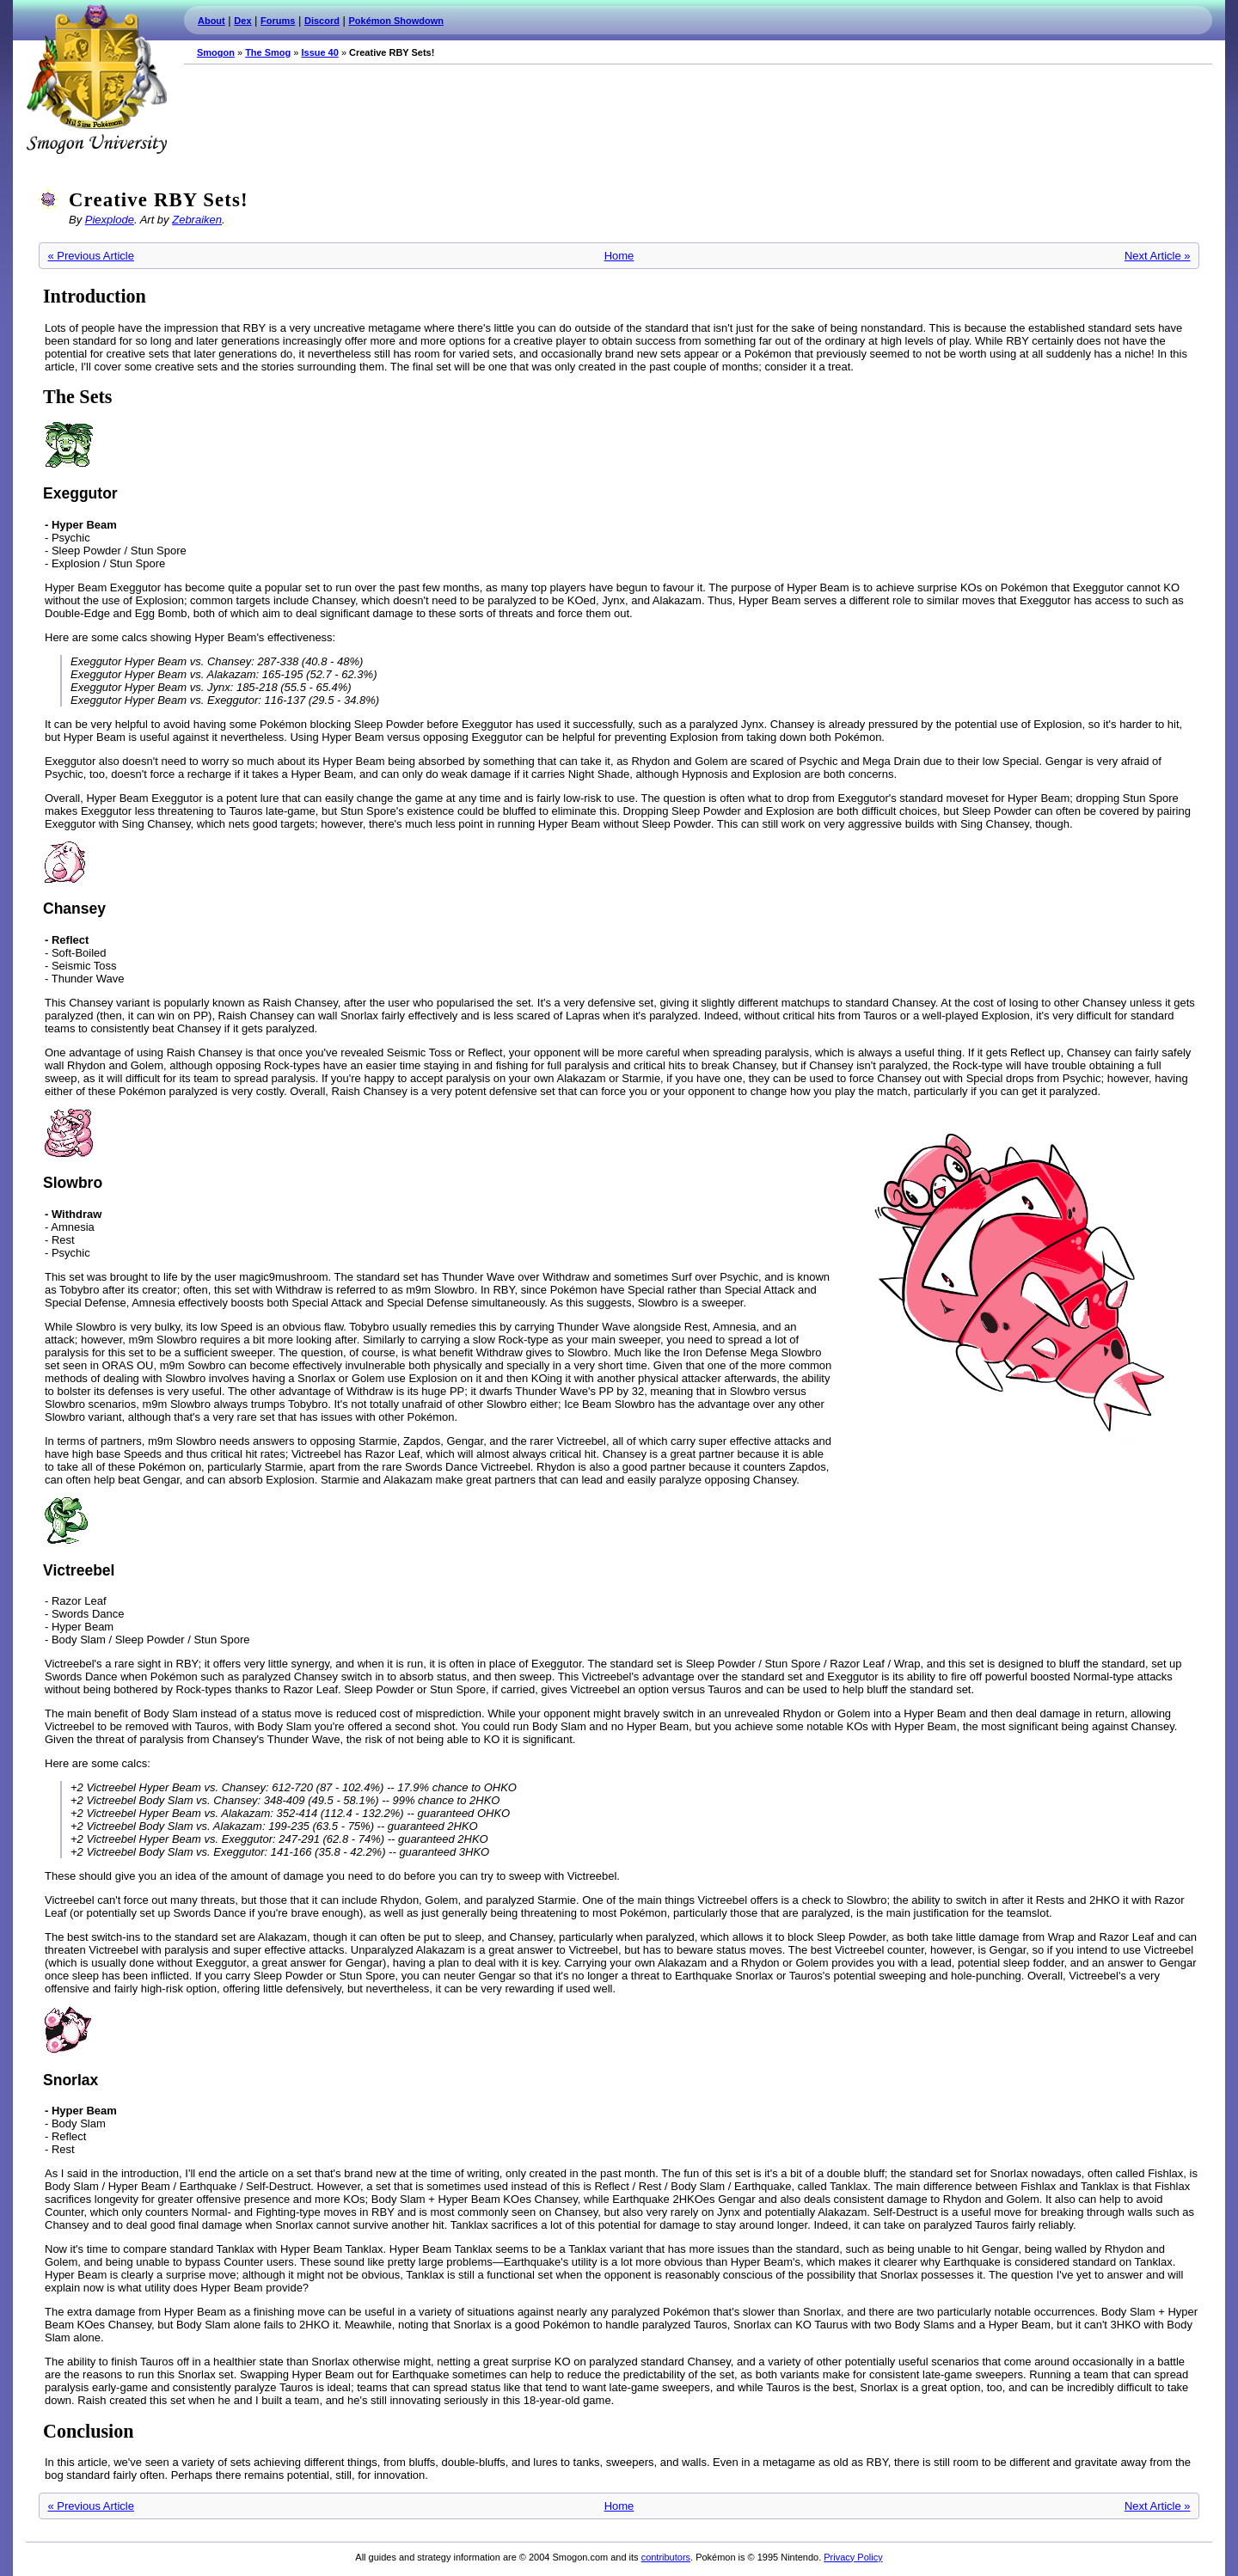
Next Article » (1158, 255)
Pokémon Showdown (396, 20)
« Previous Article (91, 255)
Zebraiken (197, 219)
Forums (277, 20)
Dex (242, 20)
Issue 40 (319, 52)
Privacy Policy (853, 2557)
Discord (322, 20)
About (211, 20)
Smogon (216, 52)
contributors (665, 2557)
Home (619, 255)
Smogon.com (96, 79)
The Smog (268, 52)
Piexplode (109, 219)
